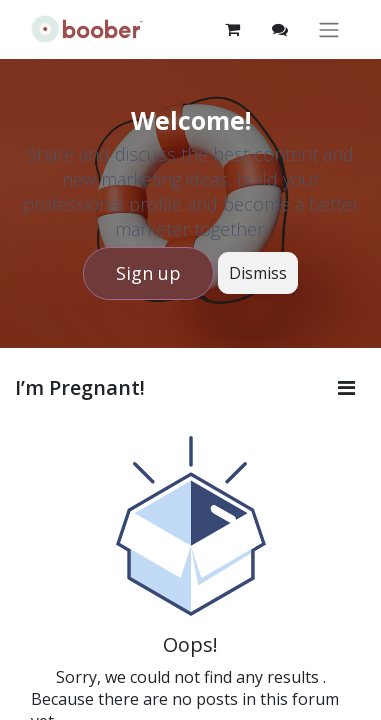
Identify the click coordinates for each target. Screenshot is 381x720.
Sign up (148, 273)
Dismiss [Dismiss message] (258, 273)
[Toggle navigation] (329, 29)
